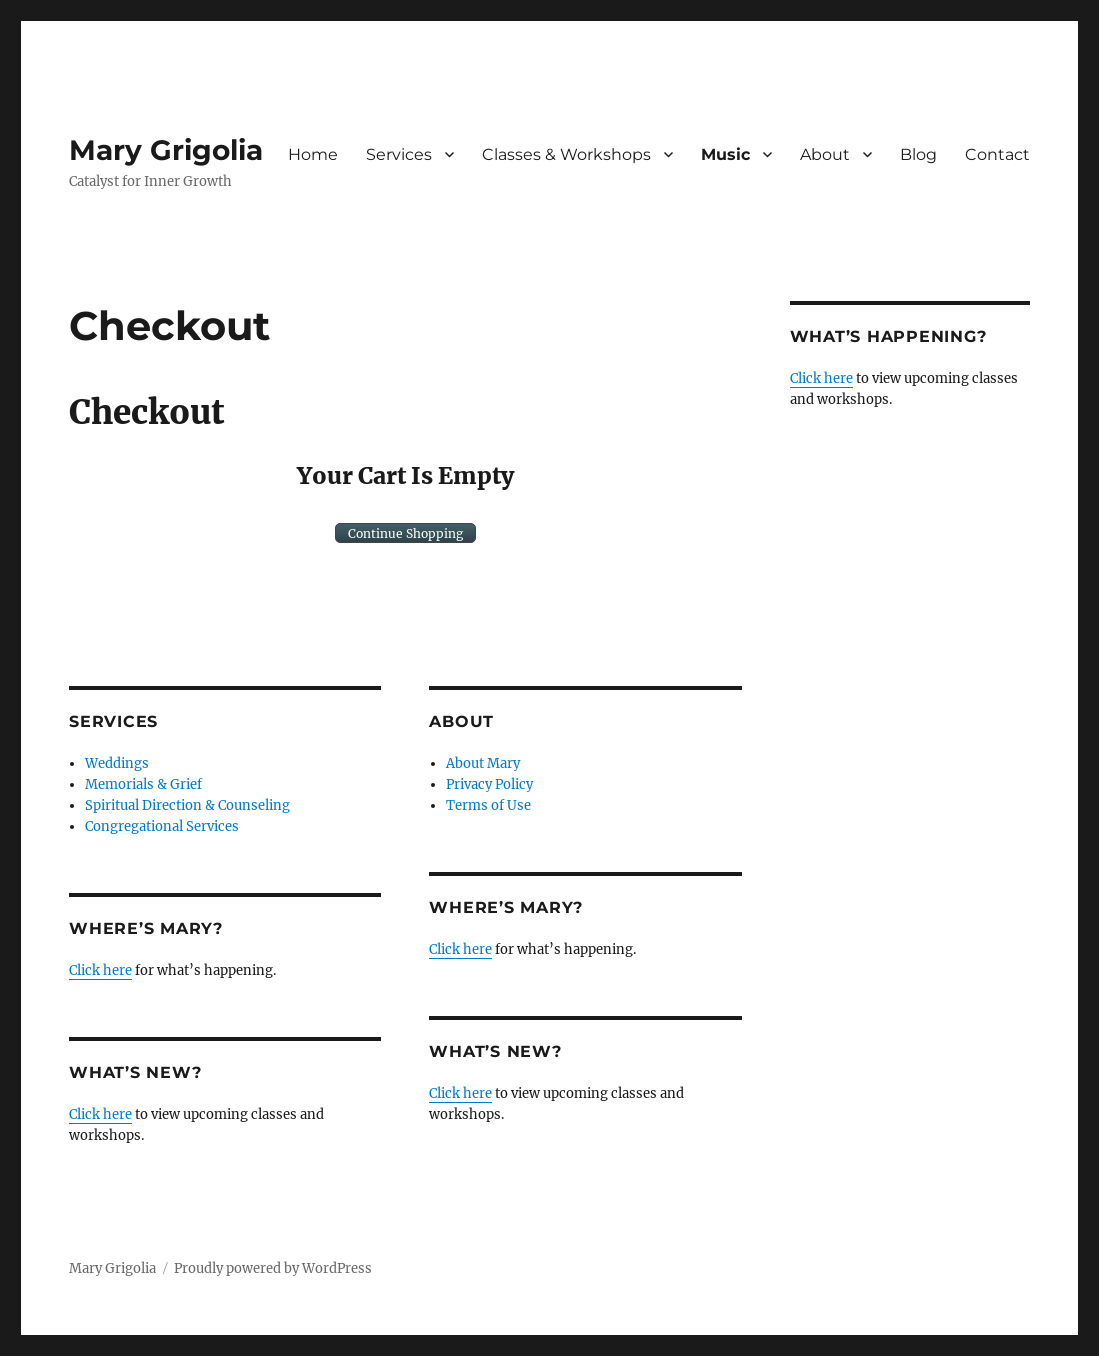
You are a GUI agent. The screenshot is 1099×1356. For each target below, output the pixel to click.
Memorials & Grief (143, 784)
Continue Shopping (405, 533)
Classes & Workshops (566, 154)
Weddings (117, 763)
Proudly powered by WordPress (273, 1268)
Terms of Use (488, 805)
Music (725, 154)
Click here (100, 970)
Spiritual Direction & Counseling (187, 805)
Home (313, 154)
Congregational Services (162, 826)
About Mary (483, 763)
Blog (918, 154)
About (825, 154)
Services (399, 154)
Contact (997, 154)
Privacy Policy (489, 784)
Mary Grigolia (166, 150)
